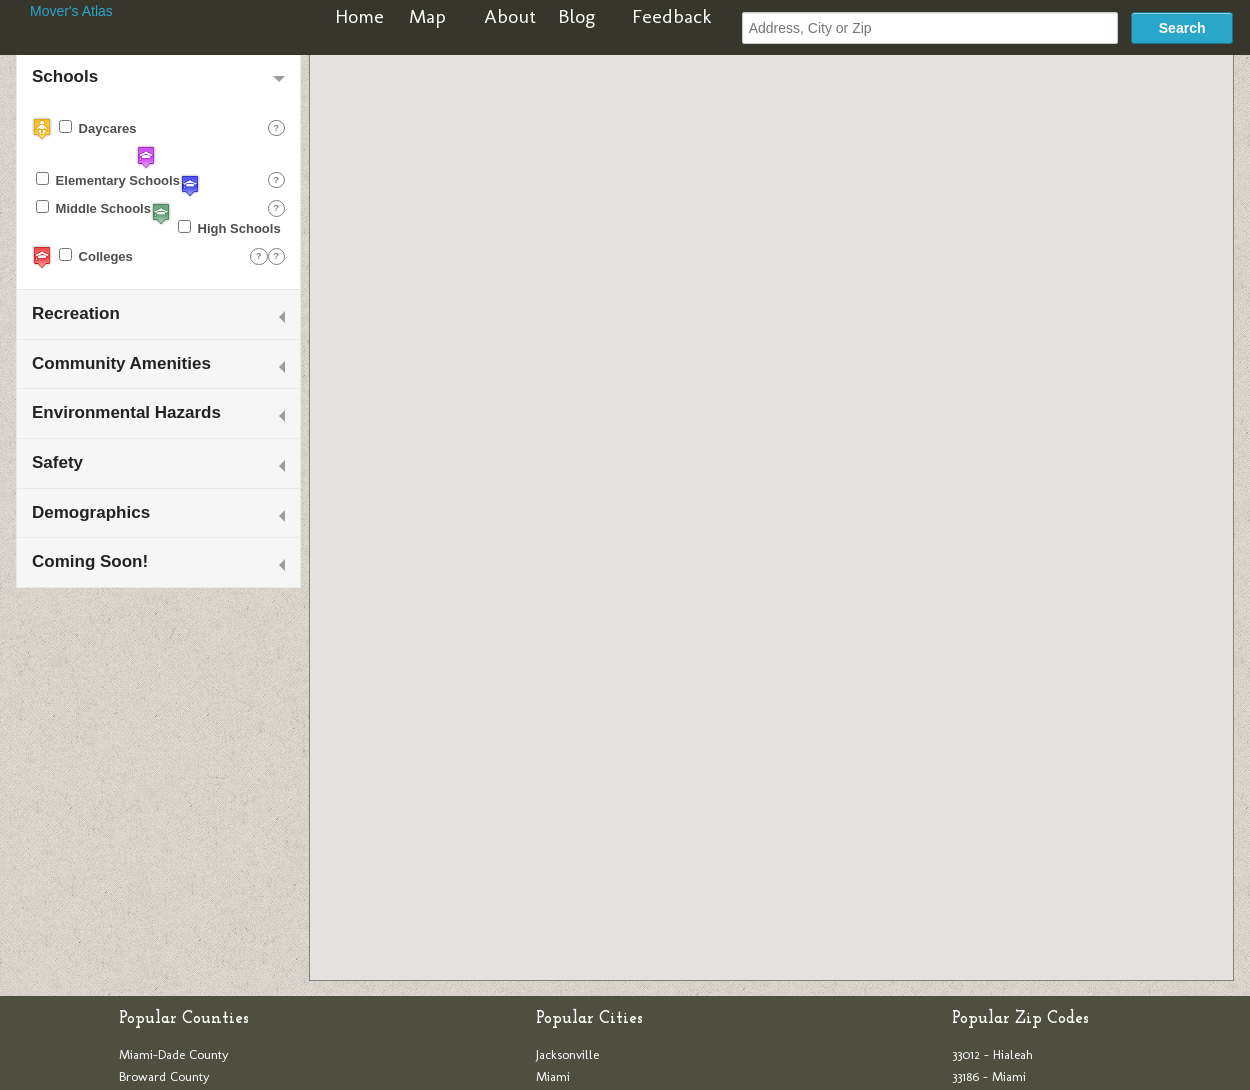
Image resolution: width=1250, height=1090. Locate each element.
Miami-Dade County (174, 1054)
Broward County (164, 1076)
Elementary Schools (108, 180)
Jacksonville (567, 1054)
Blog (576, 16)
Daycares (97, 128)
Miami (553, 1076)
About (510, 16)
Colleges (96, 256)
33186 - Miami (989, 1076)
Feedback (672, 16)
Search (1182, 28)
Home (359, 16)
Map (427, 16)
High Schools (229, 228)
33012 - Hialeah (992, 1054)
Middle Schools (93, 208)
